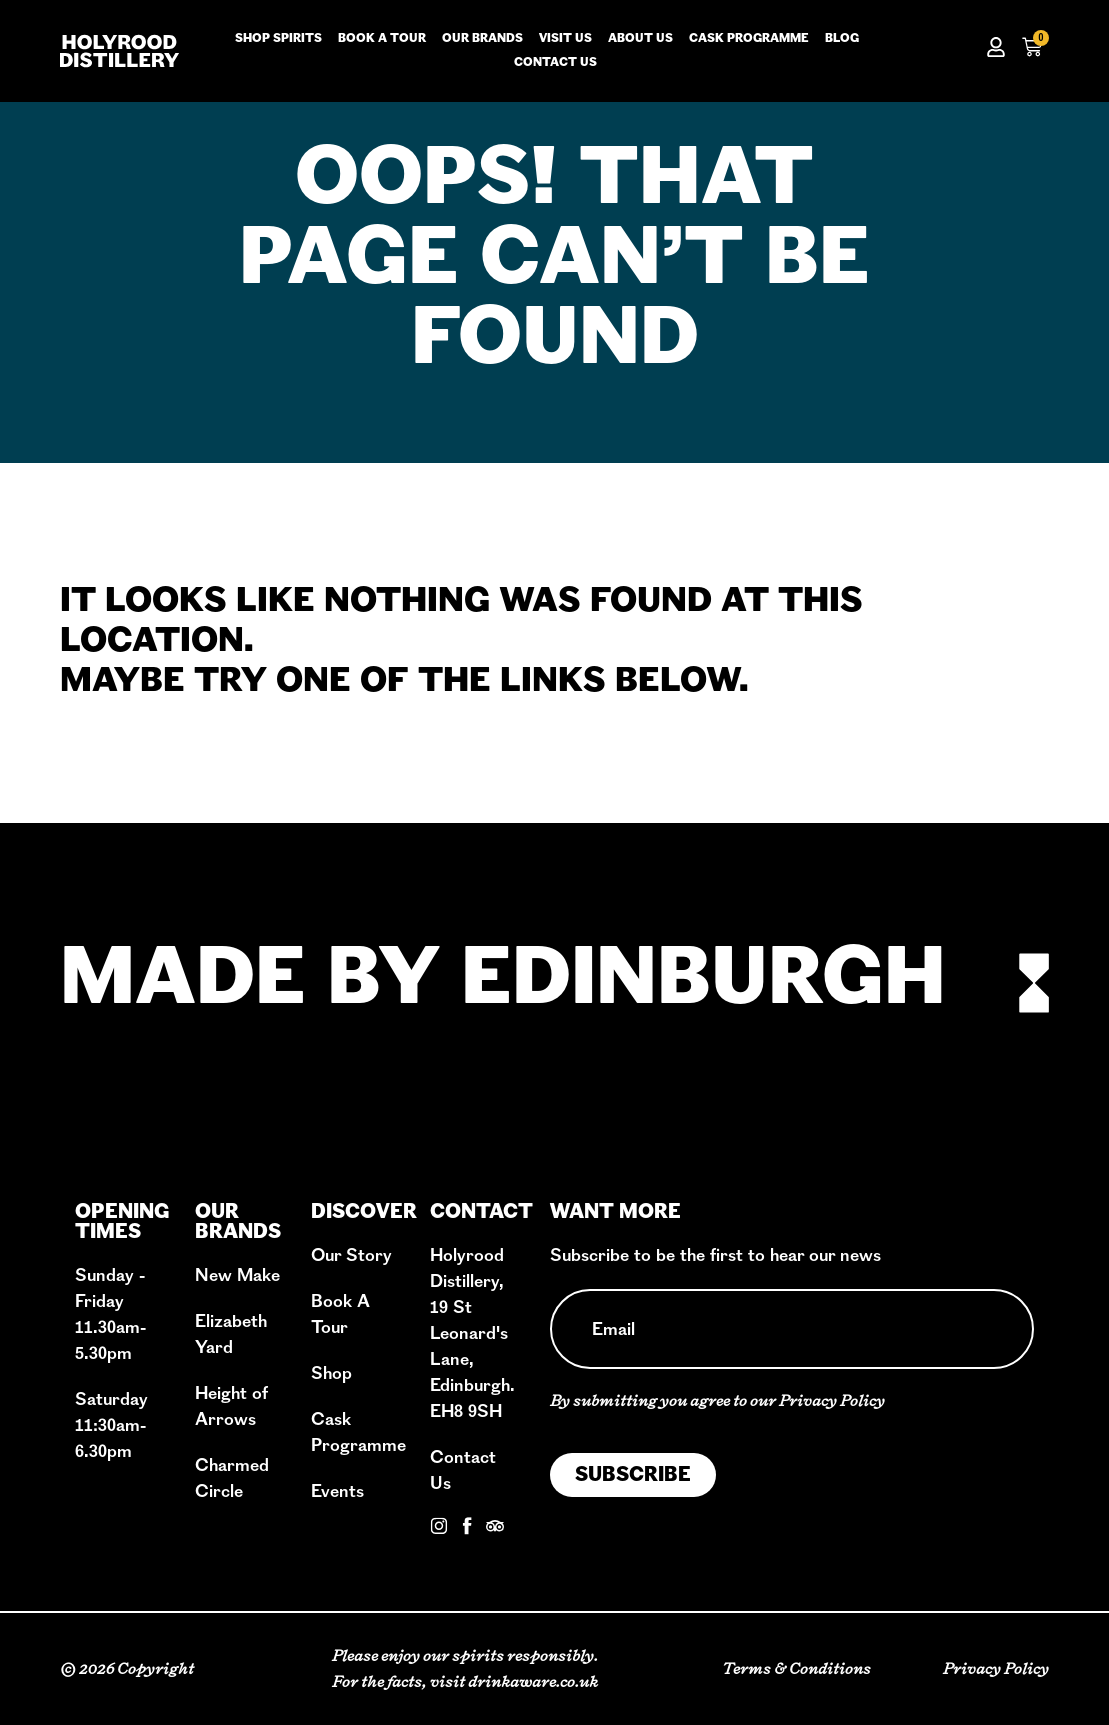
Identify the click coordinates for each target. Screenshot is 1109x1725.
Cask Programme (749, 39)
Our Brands (482, 39)
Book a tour (382, 39)
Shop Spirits (278, 39)
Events (337, 1491)
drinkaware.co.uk (533, 1681)
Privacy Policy (832, 1400)
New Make (237, 1275)
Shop (331, 1373)
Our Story (351, 1255)
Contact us (555, 63)
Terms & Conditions (796, 1668)
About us (640, 39)
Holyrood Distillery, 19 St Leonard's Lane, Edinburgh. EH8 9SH (472, 1333)
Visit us (565, 39)
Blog (842, 39)
